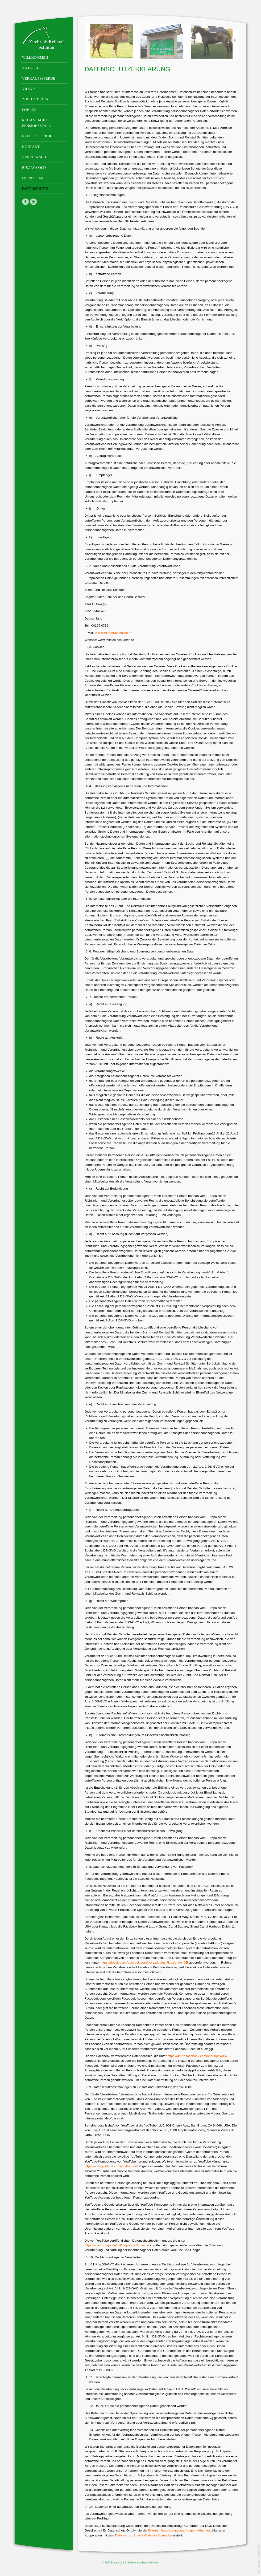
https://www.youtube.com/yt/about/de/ (111, 2166)
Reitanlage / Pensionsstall (36, 122)
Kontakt (31, 147)
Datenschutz (35, 188)
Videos (29, 89)
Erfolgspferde (37, 136)
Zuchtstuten (35, 99)
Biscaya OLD (34, 168)
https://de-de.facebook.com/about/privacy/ (197, 2056)
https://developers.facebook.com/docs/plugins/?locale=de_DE (144, 1962)
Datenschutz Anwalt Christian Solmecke (143, 2535)
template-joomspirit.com (259, 2558)
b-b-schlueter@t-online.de (114, 632)
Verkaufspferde (38, 78)
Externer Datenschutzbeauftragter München (179, 2530)
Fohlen (29, 110)
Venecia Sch (34, 157)
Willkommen (35, 57)
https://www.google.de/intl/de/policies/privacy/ (117, 2245)
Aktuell (30, 68)
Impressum (32, 178)
